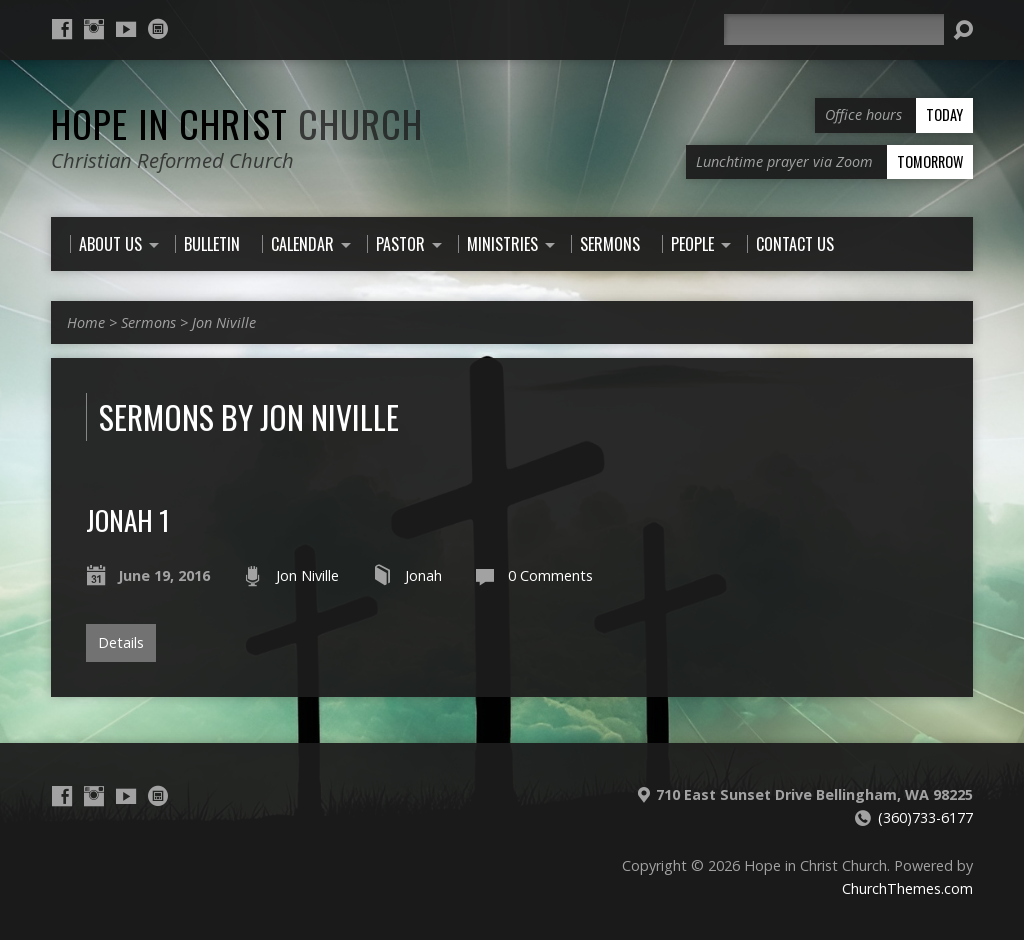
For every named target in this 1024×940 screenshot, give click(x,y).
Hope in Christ (237, 123)
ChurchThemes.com (907, 888)
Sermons (148, 322)
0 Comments (550, 575)
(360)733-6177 (925, 817)
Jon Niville (224, 322)
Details (121, 642)
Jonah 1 (128, 519)
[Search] (834, 29)
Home (86, 322)
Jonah (423, 575)
